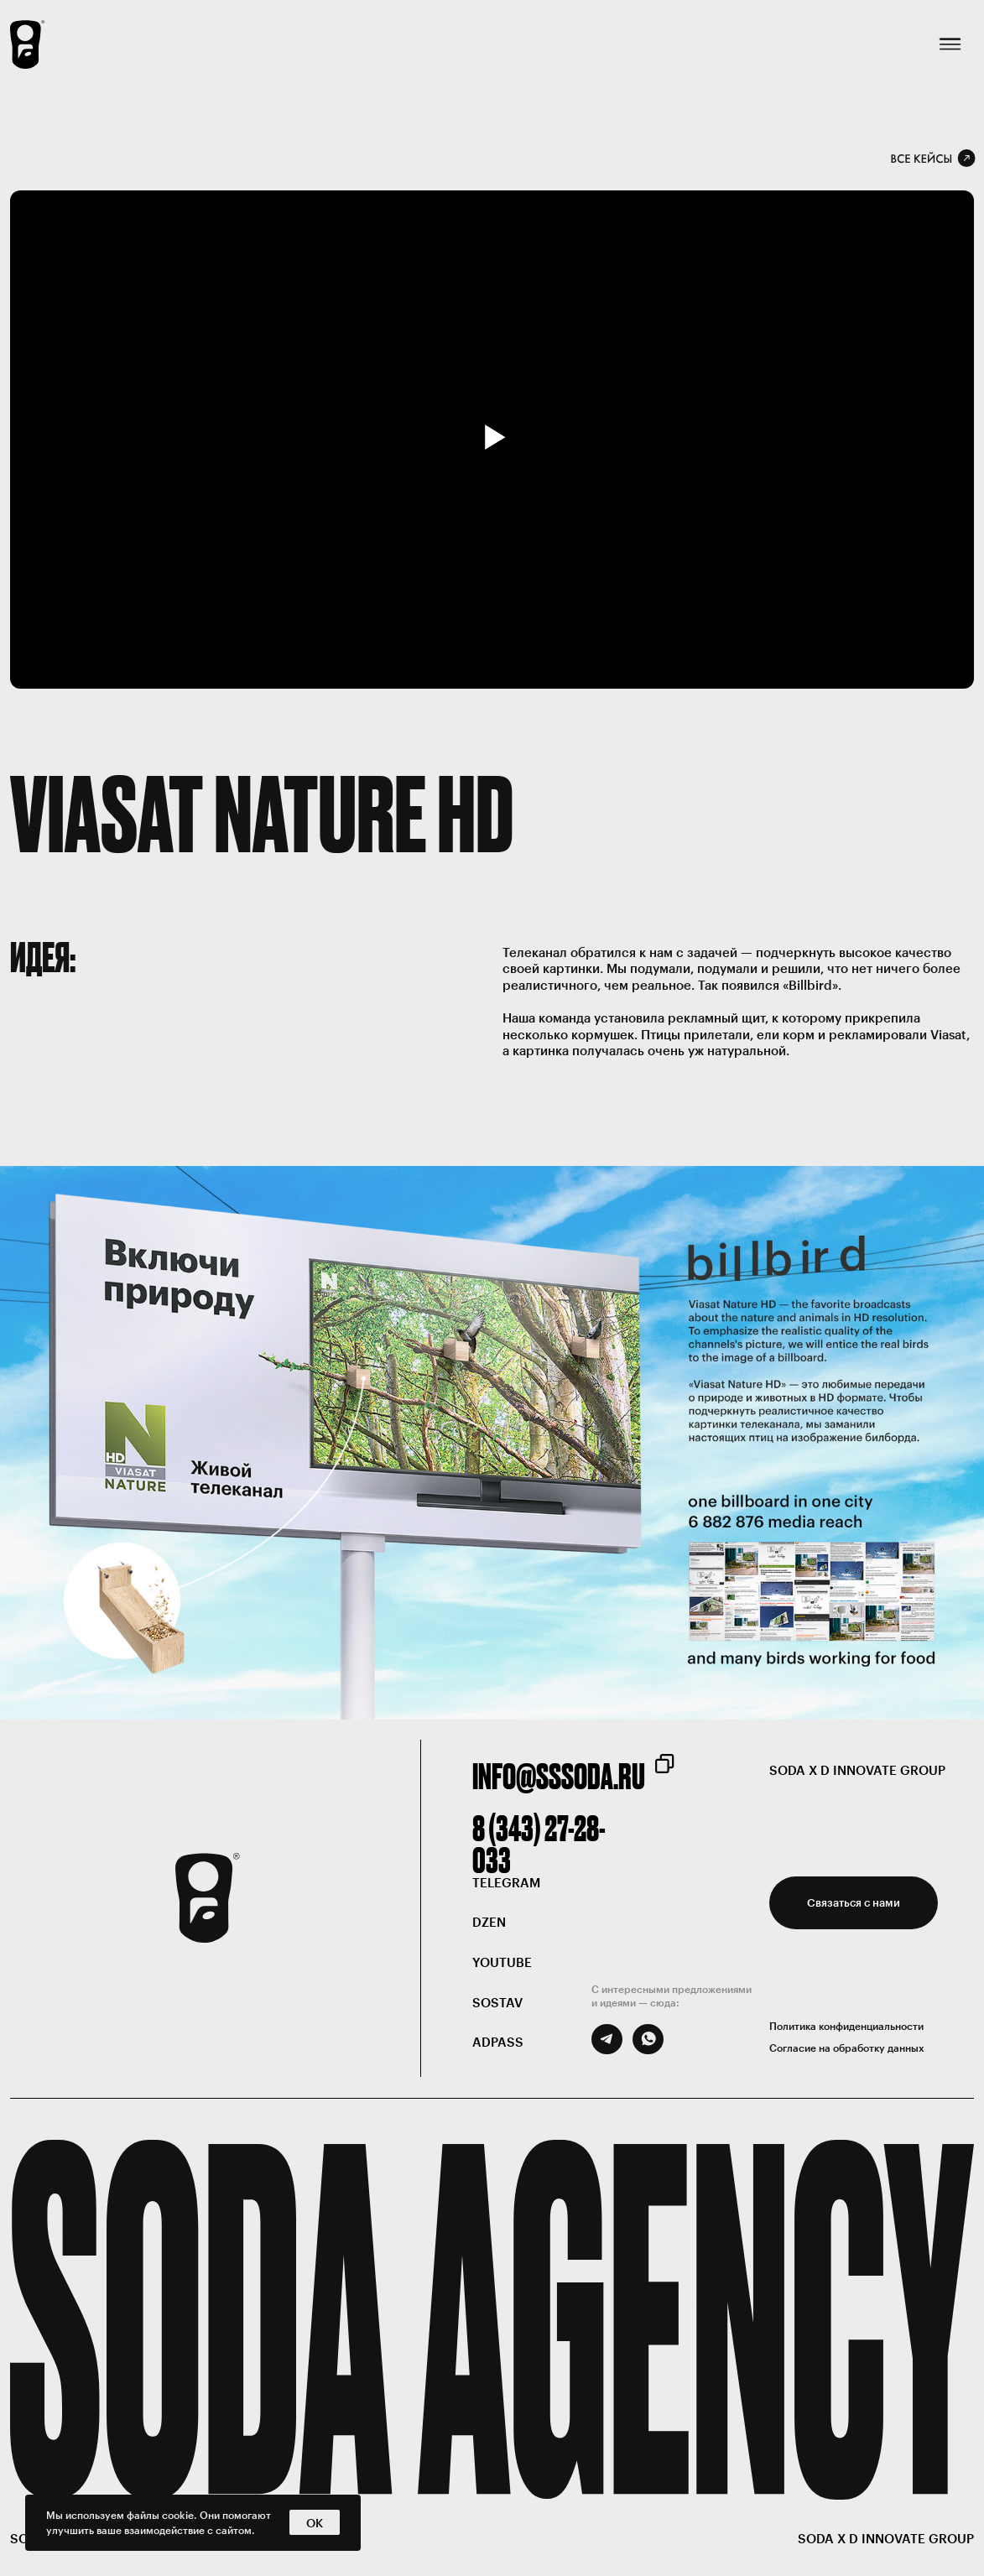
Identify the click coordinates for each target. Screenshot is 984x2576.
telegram (506, 1883)
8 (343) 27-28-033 (539, 1844)
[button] (854, 1903)
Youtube (502, 1962)
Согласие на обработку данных (846, 2047)
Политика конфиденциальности (846, 2026)
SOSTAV (497, 2003)
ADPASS (497, 2042)
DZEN (489, 1922)
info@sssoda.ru (558, 1776)
